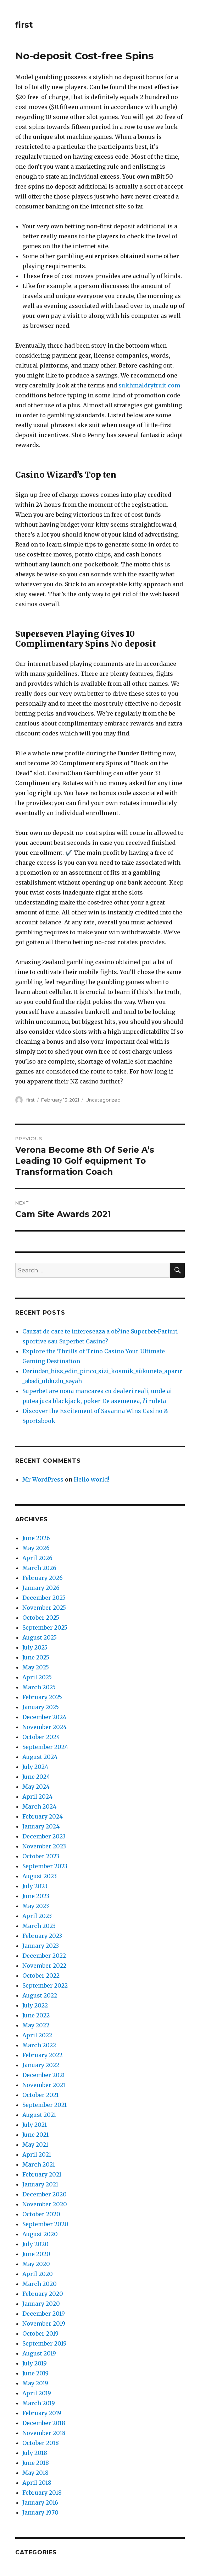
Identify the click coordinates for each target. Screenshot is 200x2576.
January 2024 (41, 1826)
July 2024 (35, 1766)
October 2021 (40, 2094)
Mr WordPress (42, 1479)
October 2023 (40, 1856)
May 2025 (35, 1667)
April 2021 (36, 2154)
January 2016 (40, 2502)
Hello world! (91, 1479)
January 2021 (40, 2184)
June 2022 (36, 2015)
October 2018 (40, 2442)
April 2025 (37, 1677)
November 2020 (44, 2204)
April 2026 (37, 1557)
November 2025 (44, 1607)
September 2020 (45, 2224)
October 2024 (41, 1736)
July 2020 (35, 2244)
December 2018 (43, 2422)
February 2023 (42, 1935)
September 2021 (44, 2104)
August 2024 (39, 1756)
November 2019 (43, 2323)
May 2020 (36, 2263)
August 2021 (39, 2114)
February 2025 (42, 1697)
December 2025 (44, 1597)
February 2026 (42, 1577)
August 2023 (39, 1876)
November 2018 (44, 2432)
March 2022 (39, 2045)
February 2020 (42, 2293)
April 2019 (36, 2393)
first (24, 25)
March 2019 (38, 2403)
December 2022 (44, 1955)
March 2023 (39, 1925)
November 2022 (44, 1965)
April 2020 (37, 2273)
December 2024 (44, 1717)
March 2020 (39, 2283)
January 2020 (41, 2303)
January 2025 (40, 1707)
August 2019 (39, 2353)
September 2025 (44, 1627)
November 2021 (43, 2084)
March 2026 (39, 1567)
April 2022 (37, 2035)
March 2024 (39, 1806)
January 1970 (40, 2512)
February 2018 (42, 2492)
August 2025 (39, 1637)
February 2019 (41, 2413)
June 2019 (35, 2373)
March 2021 (38, 2164)
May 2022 (35, 2025)
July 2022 (35, 2005)
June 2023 (35, 1896)
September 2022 (45, 1985)
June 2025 (35, 1657)
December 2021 (43, 2074)
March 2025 (39, 1687)
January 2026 (41, 1587)
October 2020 (41, 2214)
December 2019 (43, 2313)
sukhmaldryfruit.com (149, 385)
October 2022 (41, 1975)
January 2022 (40, 2065)
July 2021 (34, 2124)
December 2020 (44, 2194)
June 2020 (36, 2253)
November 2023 (44, 1846)
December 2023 (44, 1836)
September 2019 (44, 2343)
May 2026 (36, 1547)
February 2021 (41, 2174)
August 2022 (39, 1995)
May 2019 (35, 2383)
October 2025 (40, 1617)
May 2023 (35, 1905)
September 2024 (45, 1746)
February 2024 (42, 1816)
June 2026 (36, 1538)
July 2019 (34, 2363)
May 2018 (35, 2472)
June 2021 (35, 2134)
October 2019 (40, 2333)
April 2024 (37, 1796)
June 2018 (35, 2462)
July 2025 (35, 1647)
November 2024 (44, 1726)
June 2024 (36, 1776)
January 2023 (40, 1945)
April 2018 (36, 2482)
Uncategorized (103, 1100)
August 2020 (40, 2234)
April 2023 (37, 1915)
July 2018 (34, 2452)
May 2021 (35, 2144)
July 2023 (35, 1886)
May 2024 (36, 1786)
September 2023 (44, 1866)
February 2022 (42, 2055)
